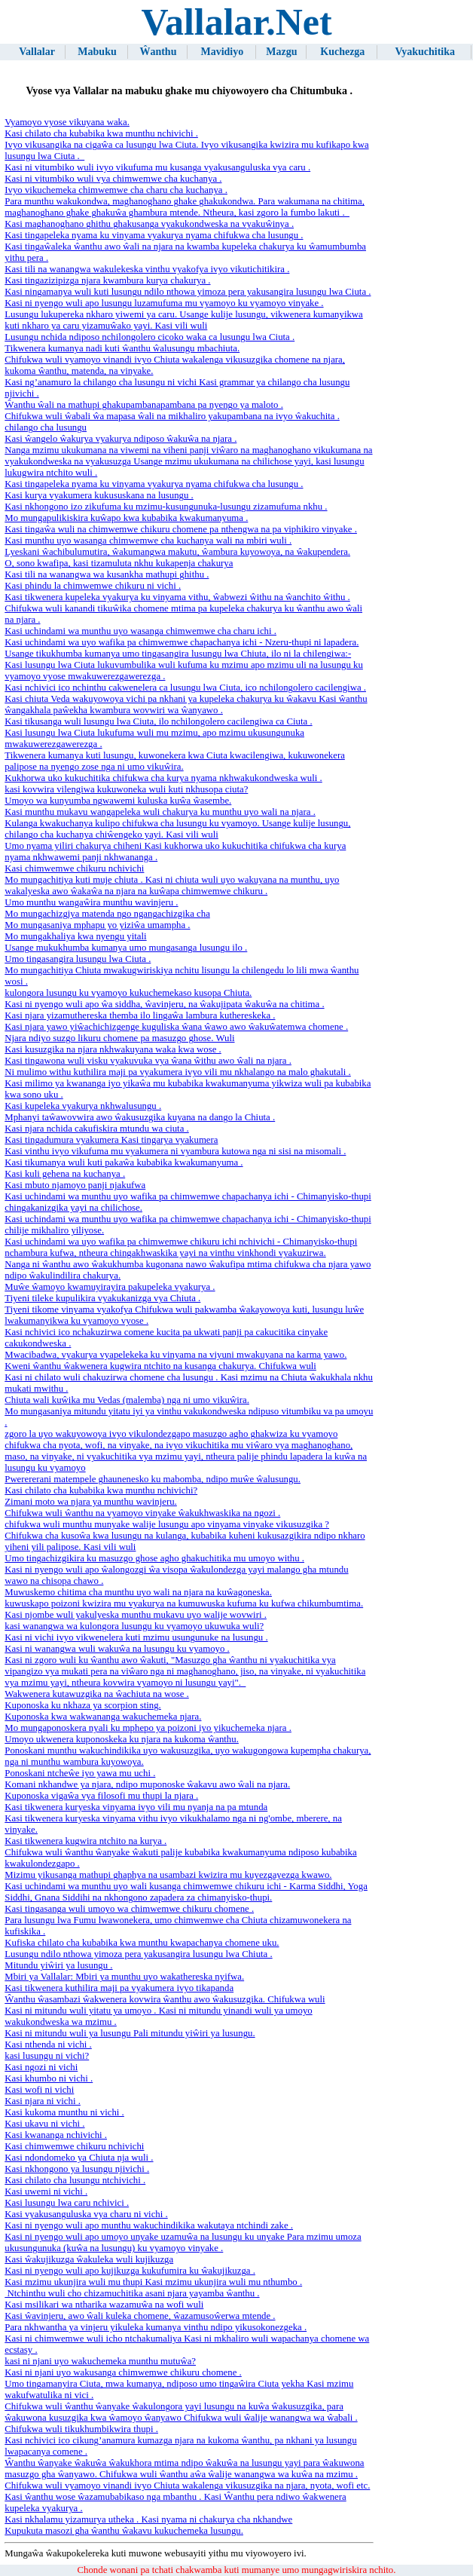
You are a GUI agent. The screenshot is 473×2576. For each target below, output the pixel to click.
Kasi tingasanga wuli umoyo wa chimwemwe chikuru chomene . (129, 1909)
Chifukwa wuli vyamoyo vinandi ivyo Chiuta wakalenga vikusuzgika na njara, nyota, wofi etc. (187, 2485)
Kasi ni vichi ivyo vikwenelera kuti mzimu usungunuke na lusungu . (136, 1637)
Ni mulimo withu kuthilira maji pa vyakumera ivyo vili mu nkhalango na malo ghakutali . (178, 1072)
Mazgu (281, 51)
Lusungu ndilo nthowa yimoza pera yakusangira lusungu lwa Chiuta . (138, 1954)
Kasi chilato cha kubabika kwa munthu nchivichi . (101, 133)
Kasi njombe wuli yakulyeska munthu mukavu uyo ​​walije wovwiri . (136, 1615)
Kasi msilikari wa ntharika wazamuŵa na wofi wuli (104, 2304)
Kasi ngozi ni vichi (41, 2067)
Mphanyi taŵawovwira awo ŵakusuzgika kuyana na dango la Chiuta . (140, 1117)
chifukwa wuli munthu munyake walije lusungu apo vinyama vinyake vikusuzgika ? (167, 1524)
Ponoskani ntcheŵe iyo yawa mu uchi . (80, 1773)
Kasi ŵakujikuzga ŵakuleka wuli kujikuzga (89, 2259)
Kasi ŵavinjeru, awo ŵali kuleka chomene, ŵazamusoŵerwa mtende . (140, 2316)
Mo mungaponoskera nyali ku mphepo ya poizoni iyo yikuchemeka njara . (148, 1728)
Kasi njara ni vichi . (43, 2101)
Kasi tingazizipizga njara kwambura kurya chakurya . (107, 280)
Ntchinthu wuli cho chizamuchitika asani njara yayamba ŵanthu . (132, 2293)
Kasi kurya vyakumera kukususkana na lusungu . (99, 495)
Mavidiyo (221, 51)
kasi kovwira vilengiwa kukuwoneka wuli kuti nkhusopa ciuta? (126, 789)
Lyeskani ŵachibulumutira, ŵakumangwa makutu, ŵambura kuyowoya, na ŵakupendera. (177, 552)
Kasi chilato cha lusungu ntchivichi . (75, 2180)
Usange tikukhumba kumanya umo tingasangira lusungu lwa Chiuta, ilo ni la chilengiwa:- (178, 653)
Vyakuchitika (425, 51)
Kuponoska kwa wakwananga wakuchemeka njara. (103, 1716)
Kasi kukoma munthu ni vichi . (64, 2112)
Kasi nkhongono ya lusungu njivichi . (77, 2169)
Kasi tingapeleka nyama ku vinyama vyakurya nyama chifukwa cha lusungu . (154, 235)
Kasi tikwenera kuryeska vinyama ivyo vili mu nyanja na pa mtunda (136, 1807)
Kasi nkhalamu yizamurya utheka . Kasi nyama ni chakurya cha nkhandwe (148, 2519)
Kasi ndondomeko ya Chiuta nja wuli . (79, 2157)
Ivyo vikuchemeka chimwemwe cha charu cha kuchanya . (116, 190)
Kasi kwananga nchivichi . (56, 2135)
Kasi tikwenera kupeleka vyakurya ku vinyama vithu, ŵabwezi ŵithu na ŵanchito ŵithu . (177, 597)
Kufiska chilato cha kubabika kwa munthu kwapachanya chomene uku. (142, 1942)
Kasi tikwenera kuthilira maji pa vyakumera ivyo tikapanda (119, 1988)
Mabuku (97, 51)
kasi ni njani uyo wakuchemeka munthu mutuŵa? (100, 2361)
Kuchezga (342, 51)
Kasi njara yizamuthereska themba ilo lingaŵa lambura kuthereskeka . (140, 1015)
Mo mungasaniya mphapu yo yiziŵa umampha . (97, 925)
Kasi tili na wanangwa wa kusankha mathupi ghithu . (107, 574)
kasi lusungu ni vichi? (47, 2056)
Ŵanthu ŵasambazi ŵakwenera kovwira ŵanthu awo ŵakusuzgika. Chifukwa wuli (165, 1999)
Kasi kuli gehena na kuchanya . (65, 1174)
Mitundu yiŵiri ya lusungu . (58, 1965)
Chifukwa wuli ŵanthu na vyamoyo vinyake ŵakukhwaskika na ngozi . (142, 1513)
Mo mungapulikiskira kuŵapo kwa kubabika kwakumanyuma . (126, 518)
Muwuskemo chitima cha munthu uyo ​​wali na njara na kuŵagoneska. (138, 1592)
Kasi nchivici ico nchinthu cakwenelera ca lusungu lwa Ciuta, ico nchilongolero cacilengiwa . (185, 687)
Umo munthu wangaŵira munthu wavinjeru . (91, 902)
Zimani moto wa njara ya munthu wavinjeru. (91, 1501)
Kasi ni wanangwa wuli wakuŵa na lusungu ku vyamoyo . (117, 1648)
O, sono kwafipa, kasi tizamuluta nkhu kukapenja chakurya (119, 563)
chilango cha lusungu (46, 427)
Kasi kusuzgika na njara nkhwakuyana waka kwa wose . (113, 1049)
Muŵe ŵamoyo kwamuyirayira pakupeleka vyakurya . (110, 1287)
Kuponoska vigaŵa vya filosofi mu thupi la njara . (101, 1795)
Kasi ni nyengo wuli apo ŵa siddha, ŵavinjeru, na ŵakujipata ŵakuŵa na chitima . (164, 1004)
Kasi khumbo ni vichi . (49, 2078)
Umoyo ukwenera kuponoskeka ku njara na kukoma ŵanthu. (122, 1739)
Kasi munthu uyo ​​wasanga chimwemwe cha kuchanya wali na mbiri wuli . (148, 540)
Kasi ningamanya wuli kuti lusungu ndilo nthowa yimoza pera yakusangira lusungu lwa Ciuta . (188, 291)
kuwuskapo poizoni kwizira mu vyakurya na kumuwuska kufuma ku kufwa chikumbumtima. (184, 1603)
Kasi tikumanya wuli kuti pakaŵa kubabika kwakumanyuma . (124, 1162)
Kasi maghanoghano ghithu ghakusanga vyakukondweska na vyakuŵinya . (149, 224)
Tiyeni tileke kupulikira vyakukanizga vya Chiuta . (102, 1298)
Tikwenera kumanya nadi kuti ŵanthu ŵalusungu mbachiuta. (122, 348)
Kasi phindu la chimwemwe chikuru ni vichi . (93, 585)
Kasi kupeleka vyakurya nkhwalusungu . (83, 1106)
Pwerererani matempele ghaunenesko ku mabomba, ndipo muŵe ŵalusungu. (153, 1479)
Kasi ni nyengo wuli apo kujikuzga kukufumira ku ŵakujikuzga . (130, 2270)
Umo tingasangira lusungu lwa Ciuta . (78, 959)
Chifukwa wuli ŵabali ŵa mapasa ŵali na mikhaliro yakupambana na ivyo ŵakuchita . (172, 416)
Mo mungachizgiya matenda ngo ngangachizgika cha (107, 913)
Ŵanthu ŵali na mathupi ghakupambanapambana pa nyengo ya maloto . (144, 405)
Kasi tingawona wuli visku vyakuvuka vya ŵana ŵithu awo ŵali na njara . (148, 1060)
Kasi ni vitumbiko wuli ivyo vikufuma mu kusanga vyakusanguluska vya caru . (157, 167)
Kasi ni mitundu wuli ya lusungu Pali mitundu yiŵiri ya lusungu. (130, 2033)
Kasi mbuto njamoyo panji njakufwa (75, 1185)
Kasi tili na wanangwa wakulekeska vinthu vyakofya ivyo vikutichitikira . (147, 269)
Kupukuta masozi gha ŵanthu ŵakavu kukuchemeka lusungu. (124, 2530)
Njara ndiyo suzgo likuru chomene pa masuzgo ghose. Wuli (119, 1038)
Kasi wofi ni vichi (39, 2089)
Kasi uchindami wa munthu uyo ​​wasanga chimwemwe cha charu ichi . (140, 631)
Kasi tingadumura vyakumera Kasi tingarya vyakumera (111, 1140)
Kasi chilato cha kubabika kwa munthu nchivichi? (101, 1490)
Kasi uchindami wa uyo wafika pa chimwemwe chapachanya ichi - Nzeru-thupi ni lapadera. (182, 642)
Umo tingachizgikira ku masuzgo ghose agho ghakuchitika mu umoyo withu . (154, 1558)
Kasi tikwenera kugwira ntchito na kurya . (85, 1841)
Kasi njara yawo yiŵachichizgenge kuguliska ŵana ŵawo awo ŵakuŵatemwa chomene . (176, 1027)
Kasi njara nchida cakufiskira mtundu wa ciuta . (96, 1128)
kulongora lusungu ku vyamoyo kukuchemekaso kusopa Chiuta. (128, 993)
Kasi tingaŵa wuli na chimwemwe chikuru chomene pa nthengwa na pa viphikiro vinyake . (181, 529)
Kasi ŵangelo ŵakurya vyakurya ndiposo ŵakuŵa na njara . (120, 438)
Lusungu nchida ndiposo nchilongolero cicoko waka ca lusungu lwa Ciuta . (149, 337)
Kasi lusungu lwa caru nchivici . (67, 2203)
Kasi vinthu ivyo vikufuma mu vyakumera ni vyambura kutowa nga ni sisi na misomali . (175, 1151)
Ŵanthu (157, 51)
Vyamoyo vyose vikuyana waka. (67, 122)
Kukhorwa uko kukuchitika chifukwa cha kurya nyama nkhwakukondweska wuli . (163, 778)
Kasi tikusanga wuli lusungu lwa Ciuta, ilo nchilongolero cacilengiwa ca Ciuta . (158, 721)
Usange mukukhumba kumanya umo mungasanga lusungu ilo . (126, 947)
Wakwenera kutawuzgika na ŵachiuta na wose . (97, 1694)
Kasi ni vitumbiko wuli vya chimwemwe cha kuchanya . (113, 178)
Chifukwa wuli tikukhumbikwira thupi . (81, 2429)
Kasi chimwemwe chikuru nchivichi (74, 868)
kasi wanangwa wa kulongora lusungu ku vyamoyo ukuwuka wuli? (134, 1626)
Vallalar (37, 51)
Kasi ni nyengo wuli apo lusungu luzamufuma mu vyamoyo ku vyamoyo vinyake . (164, 303)
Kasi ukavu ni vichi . (44, 2123)
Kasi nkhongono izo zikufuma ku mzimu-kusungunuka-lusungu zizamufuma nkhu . (166, 506)
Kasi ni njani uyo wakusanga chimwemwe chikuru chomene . (123, 2372)
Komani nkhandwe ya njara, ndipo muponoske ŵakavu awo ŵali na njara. (147, 1784)
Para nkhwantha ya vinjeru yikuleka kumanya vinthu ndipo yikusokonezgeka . (156, 2327)
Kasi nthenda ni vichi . (48, 2044)
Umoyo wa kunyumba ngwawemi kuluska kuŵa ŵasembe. (118, 800)
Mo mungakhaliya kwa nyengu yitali (75, 936)
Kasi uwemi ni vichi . (46, 2191)
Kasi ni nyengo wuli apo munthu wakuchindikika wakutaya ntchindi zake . (149, 2225)
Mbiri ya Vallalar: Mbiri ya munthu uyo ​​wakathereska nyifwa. (124, 1976)
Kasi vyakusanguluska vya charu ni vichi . (86, 2214)
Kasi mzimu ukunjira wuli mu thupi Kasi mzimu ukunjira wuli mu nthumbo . (153, 2282)
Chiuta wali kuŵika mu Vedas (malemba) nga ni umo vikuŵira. (127, 1400)
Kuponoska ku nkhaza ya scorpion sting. (83, 1705)
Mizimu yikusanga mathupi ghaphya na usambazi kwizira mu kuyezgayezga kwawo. (168, 1875)
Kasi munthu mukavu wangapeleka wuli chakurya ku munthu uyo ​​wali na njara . (160, 812)
